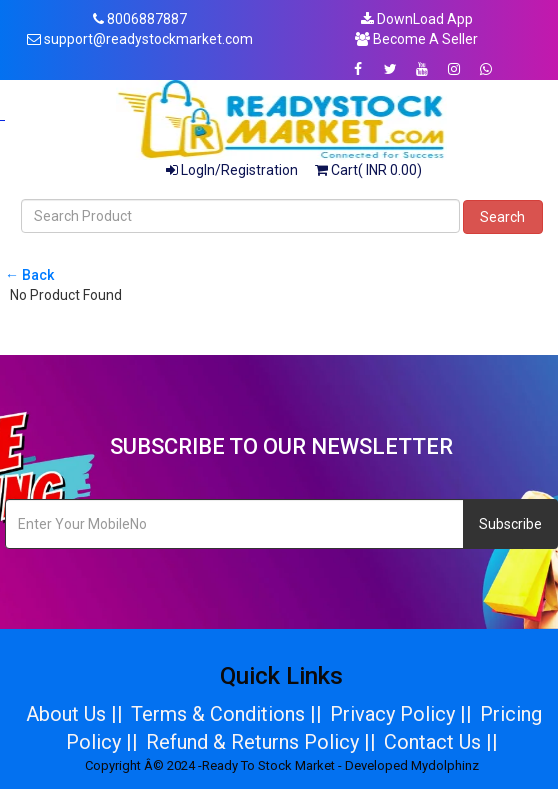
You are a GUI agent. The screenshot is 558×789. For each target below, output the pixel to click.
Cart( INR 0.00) (368, 170)
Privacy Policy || (401, 714)
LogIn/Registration (232, 170)
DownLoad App (417, 19)
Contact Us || (441, 742)
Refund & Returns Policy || (261, 742)
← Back (29, 275)
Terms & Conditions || (226, 714)
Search (502, 217)
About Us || (74, 714)
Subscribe (510, 524)
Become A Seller (416, 39)
